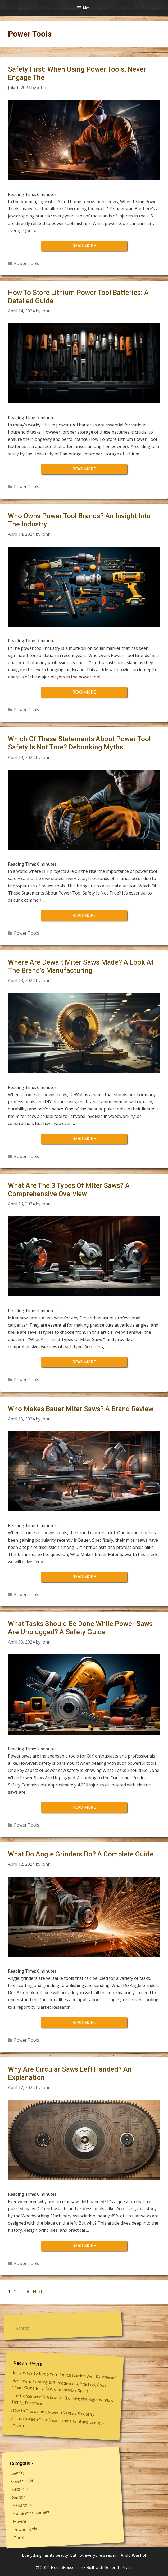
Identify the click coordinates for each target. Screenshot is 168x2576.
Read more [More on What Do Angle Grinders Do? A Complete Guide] (84, 2022)
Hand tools (22, 2505)
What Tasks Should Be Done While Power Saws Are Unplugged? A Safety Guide (80, 1628)
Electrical (19, 2489)
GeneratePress (118, 2567)
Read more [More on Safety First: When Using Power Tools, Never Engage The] (84, 245)
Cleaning (18, 2473)
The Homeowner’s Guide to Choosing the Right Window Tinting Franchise (62, 2399)
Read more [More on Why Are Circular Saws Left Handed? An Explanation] (84, 2245)
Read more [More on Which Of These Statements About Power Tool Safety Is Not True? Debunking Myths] (84, 915)
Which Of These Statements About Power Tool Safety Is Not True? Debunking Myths (79, 743)
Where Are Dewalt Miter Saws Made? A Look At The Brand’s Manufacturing (80, 966)
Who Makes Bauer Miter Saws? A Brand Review (80, 1409)
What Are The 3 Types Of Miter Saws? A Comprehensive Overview (69, 1190)
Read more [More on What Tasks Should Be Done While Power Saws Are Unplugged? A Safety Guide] (84, 1807)
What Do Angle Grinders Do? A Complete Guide (80, 1854)
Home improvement (31, 2512)
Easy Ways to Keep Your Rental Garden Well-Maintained (64, 2374)
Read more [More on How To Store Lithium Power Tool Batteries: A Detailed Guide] (84, 469)
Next (40, 2292)
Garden (18, 2497)
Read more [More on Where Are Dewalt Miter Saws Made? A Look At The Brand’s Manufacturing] (84, 1138)
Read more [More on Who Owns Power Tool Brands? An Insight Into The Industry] (84, 692)
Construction (22, 2480)
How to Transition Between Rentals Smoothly (53, 2412)
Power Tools (26, 263)
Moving (19, 2521)
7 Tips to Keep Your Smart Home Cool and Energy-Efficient (57, 2421)
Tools (19, 2537)
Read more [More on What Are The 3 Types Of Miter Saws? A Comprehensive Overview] (84, 1362)
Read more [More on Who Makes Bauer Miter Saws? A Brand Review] (84, 1576)
